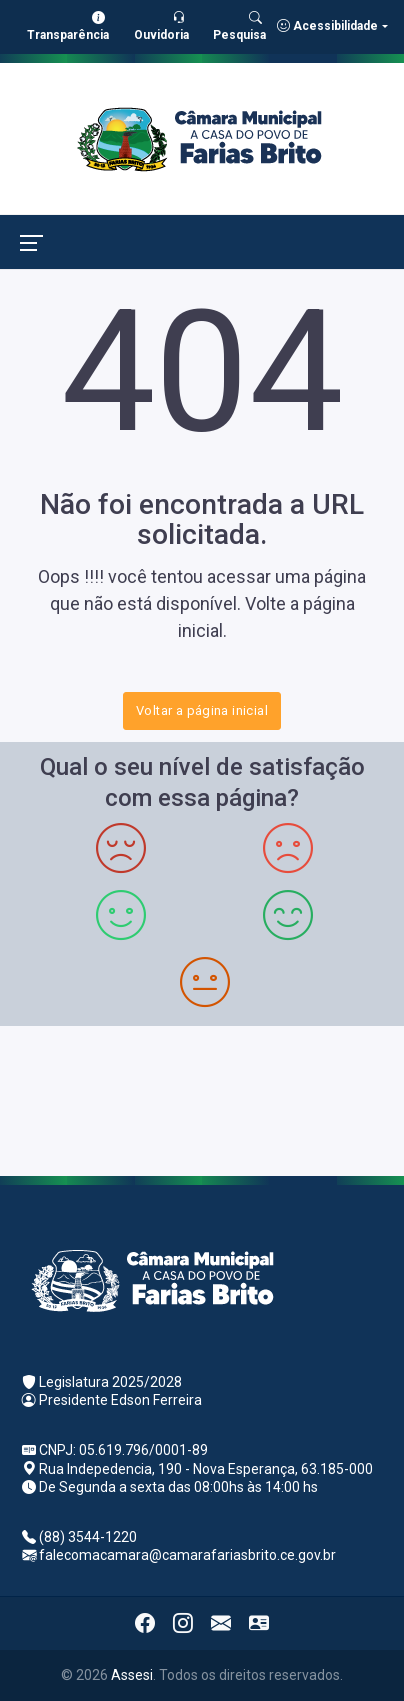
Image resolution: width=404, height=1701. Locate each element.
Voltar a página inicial (202, 710)
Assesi (132, 1675)
